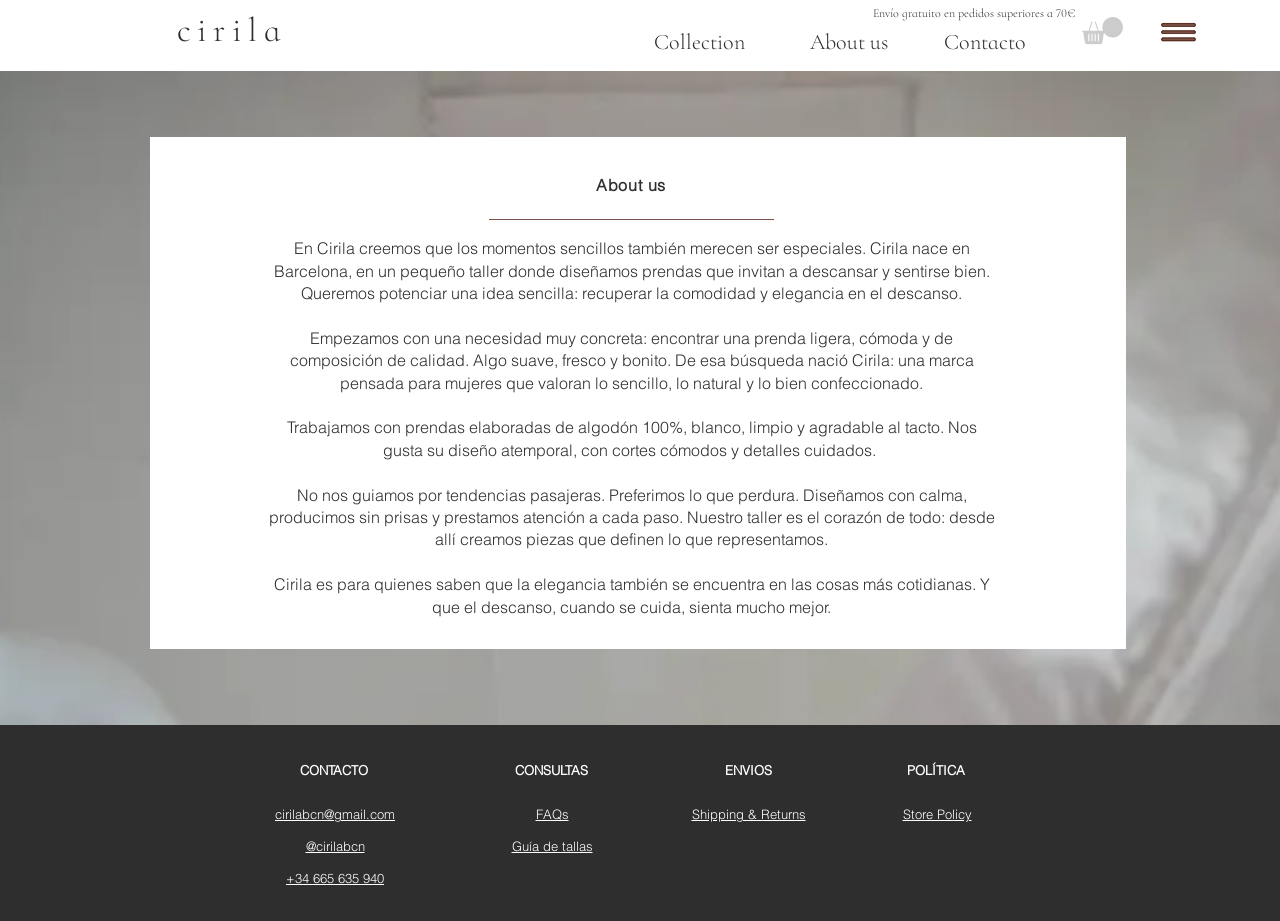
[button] (1102, 30)
